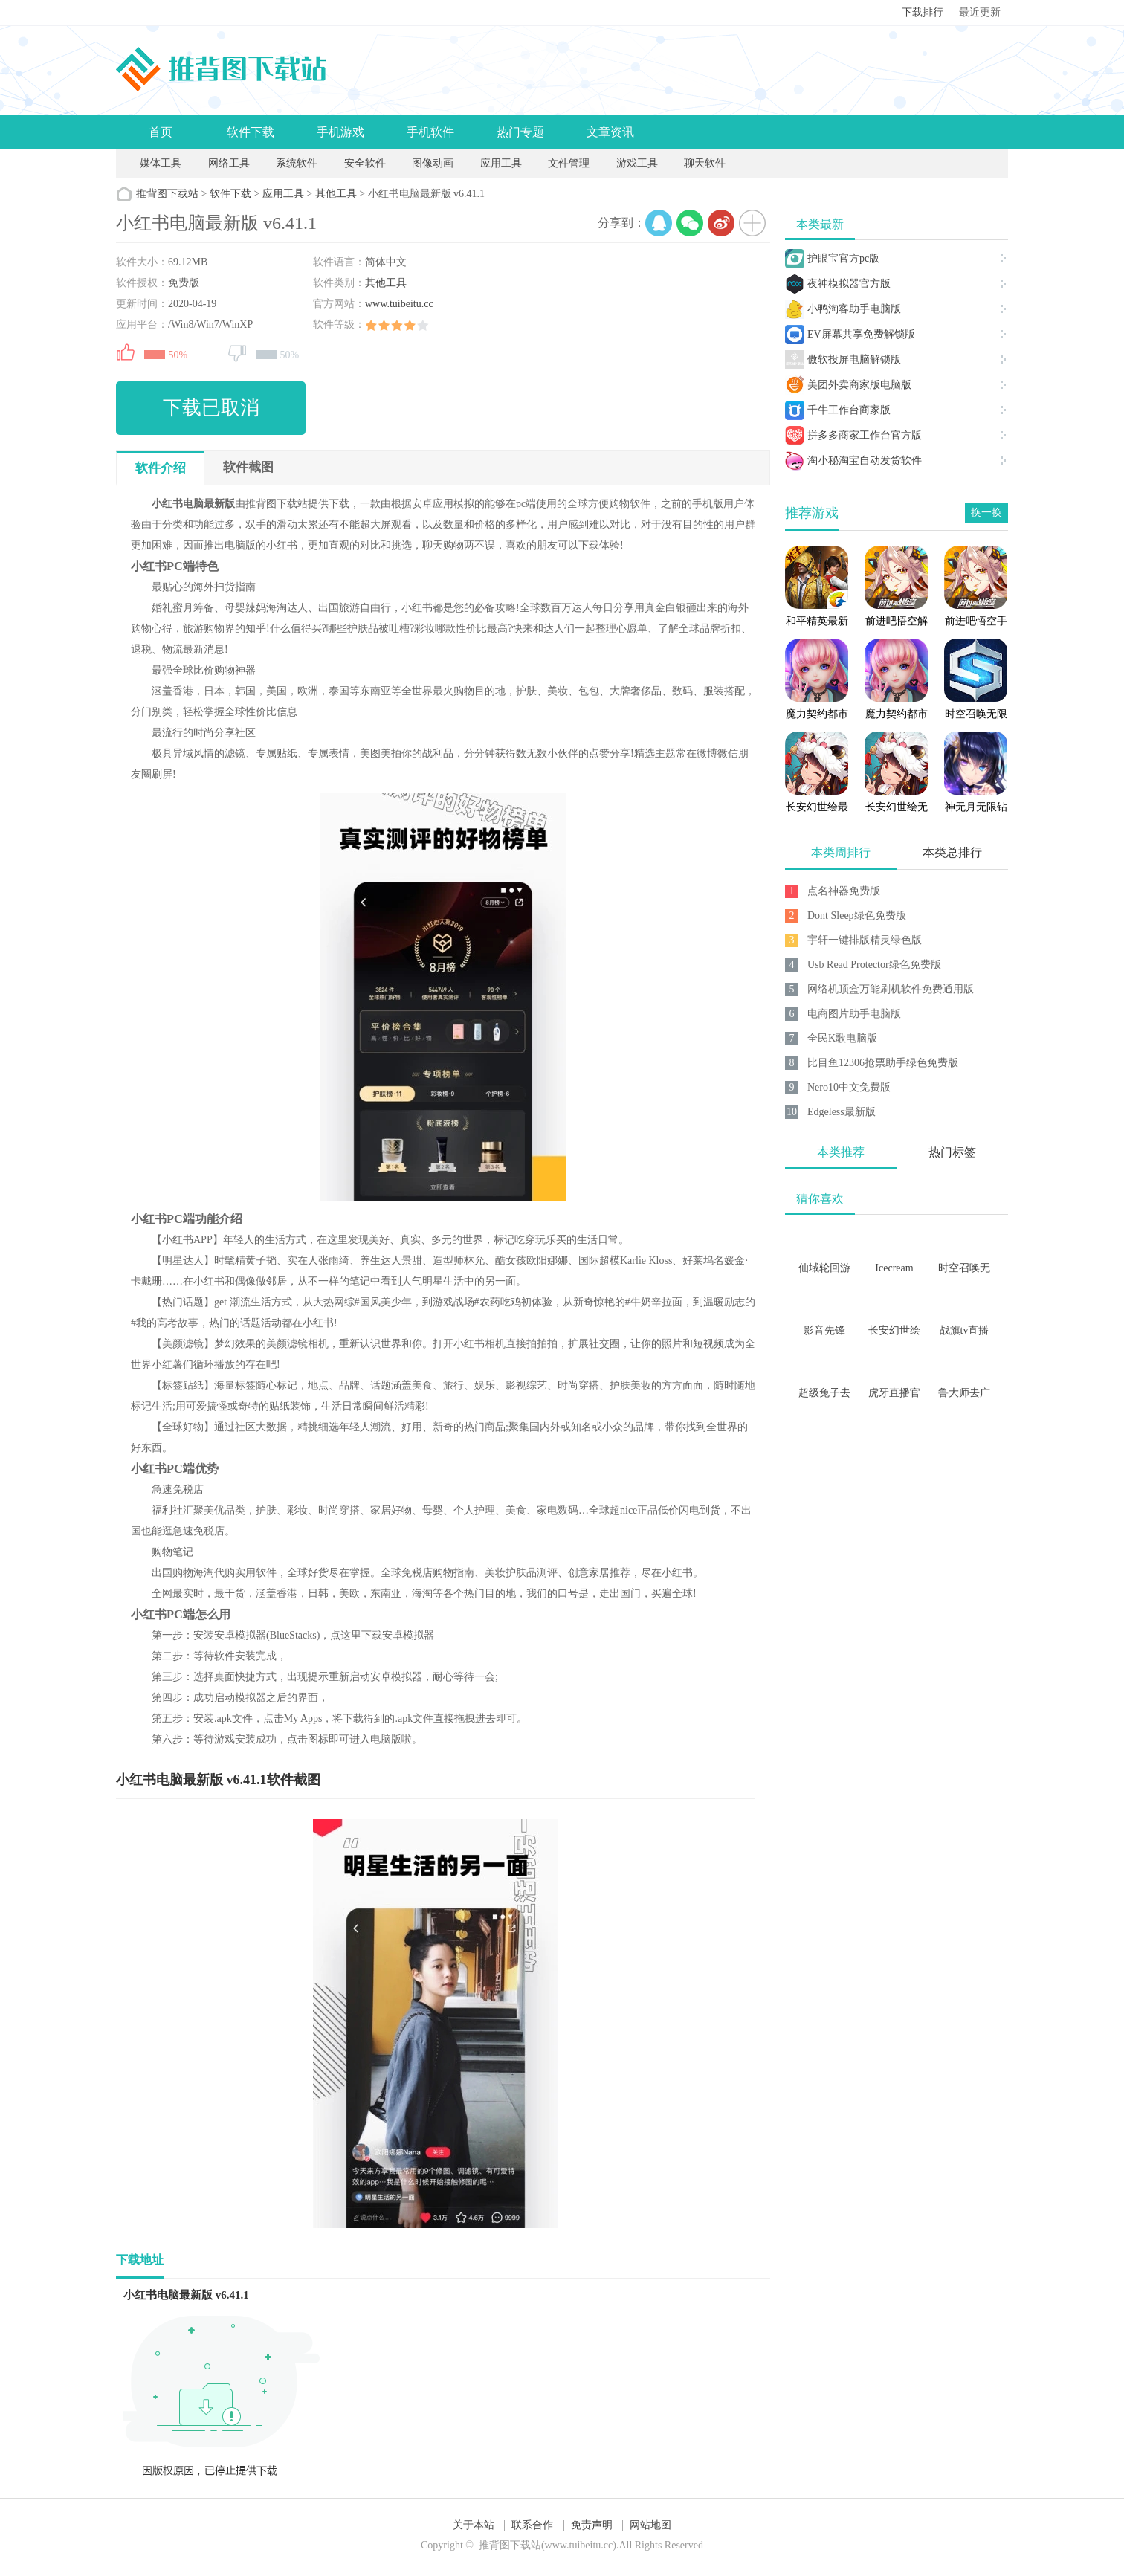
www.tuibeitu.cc (399, 303)
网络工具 (229, 163)
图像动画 (432, 163)
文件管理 (570, 163)
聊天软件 (705, 163)
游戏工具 (637, 163)
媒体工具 (160, 163)
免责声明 (592, 2525)
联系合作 (532, 2525)
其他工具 (336, 193)
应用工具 (501, 163)
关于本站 (473, 2525)
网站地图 (650, 2525)
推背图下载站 (167, 193)
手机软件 (430, 132)
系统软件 (296, 163)
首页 (160, 132)
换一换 (986, 512)
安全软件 (365, 163)
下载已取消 (211, 408)
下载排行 (922, 12)
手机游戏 (340, 132)
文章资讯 (610, 132)
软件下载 (250, 132)
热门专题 (520, 132)
